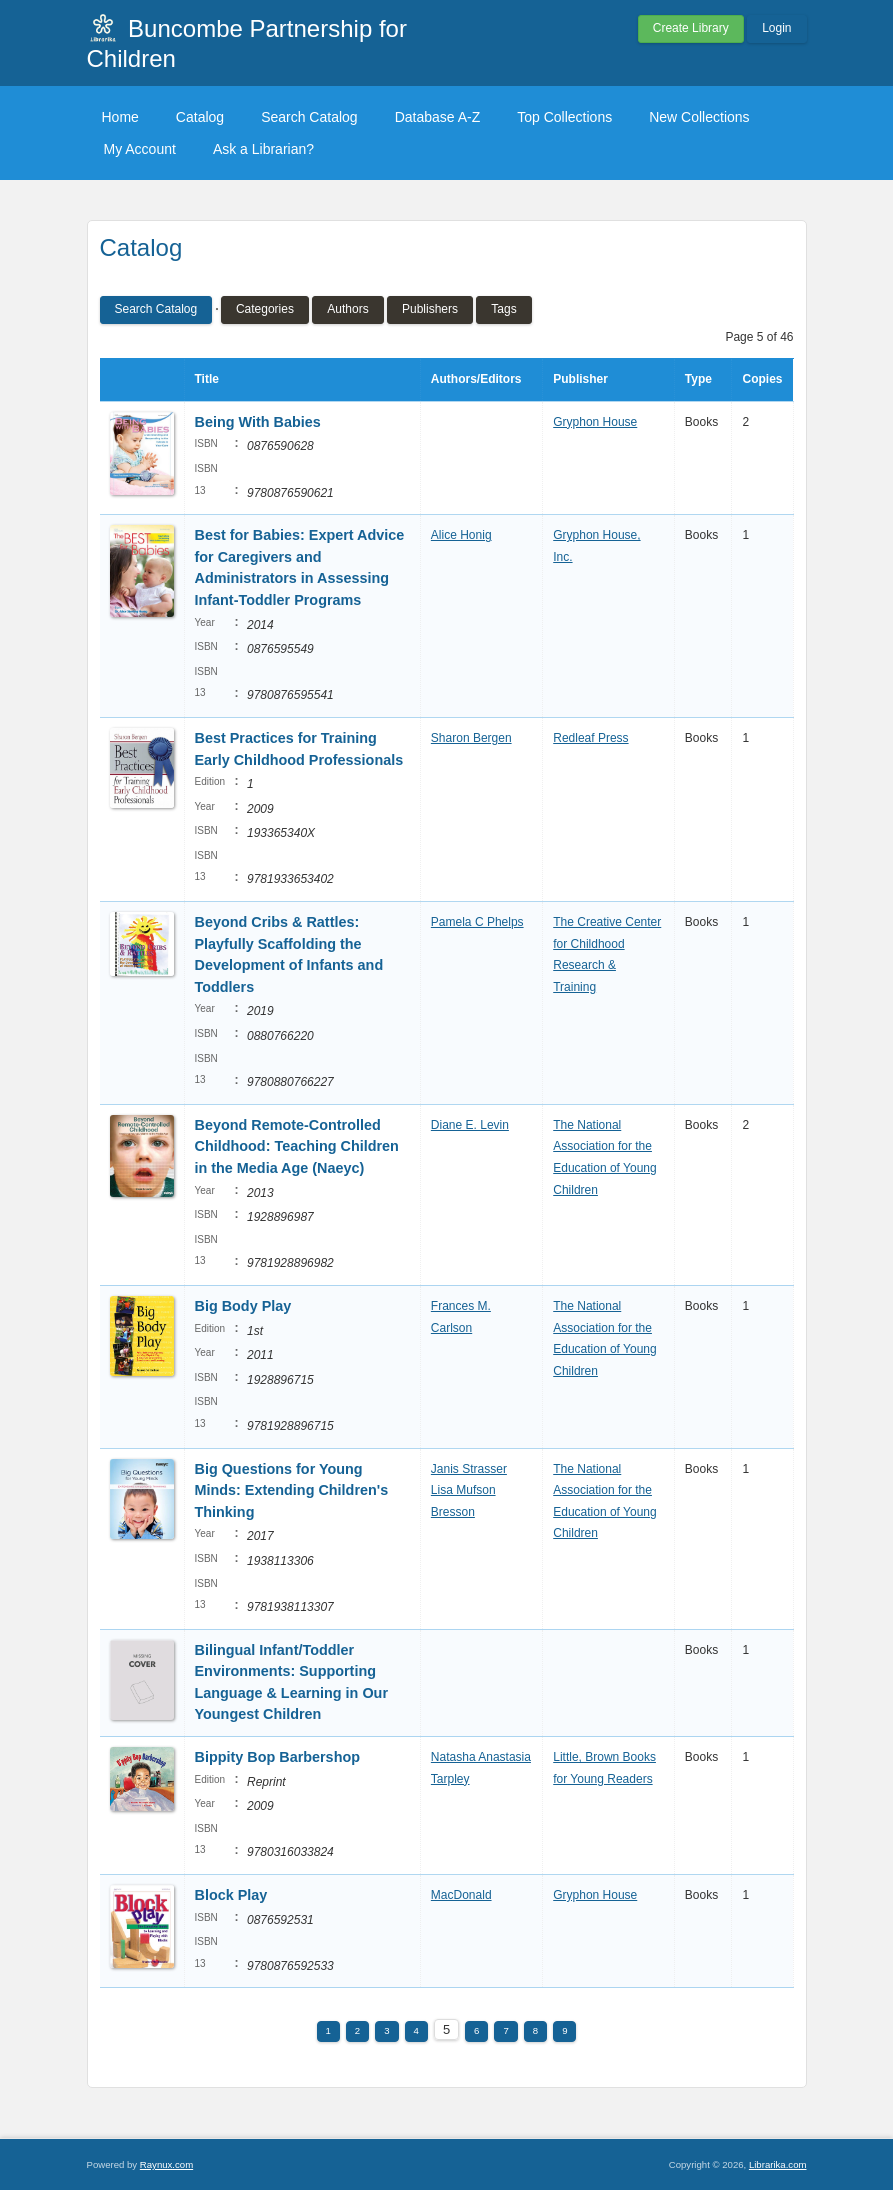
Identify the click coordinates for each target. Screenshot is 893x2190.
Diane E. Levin (470, 1125)
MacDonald (461, 1895)
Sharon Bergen (471, 738)
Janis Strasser (469, 1469)
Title (207, 379)
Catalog (200, 117)
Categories (265, 309)
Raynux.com (166, 2164)
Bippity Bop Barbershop (278, 1757)
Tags (503, 309)
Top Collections (564, 117)
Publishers (430, 309)
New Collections (699, 117)
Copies (762, 379)
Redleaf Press (590, 738)
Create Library (691, 28)
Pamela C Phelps (477, 922)
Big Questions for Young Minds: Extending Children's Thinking (292, 1490)
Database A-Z (438, 117)
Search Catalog (309, 117)
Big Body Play (243, 1306)
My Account (140, 149)
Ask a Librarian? (263, 149)
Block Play (231, 1895)
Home (120, 117)
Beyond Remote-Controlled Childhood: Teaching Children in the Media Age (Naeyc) (297, 1146)
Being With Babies (258, 422)
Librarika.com (778, 2164)
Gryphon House (595, 422)
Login (776, 28)
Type (698, 379)
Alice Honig (461, 535)
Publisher (580, 379)
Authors (347, 309)
